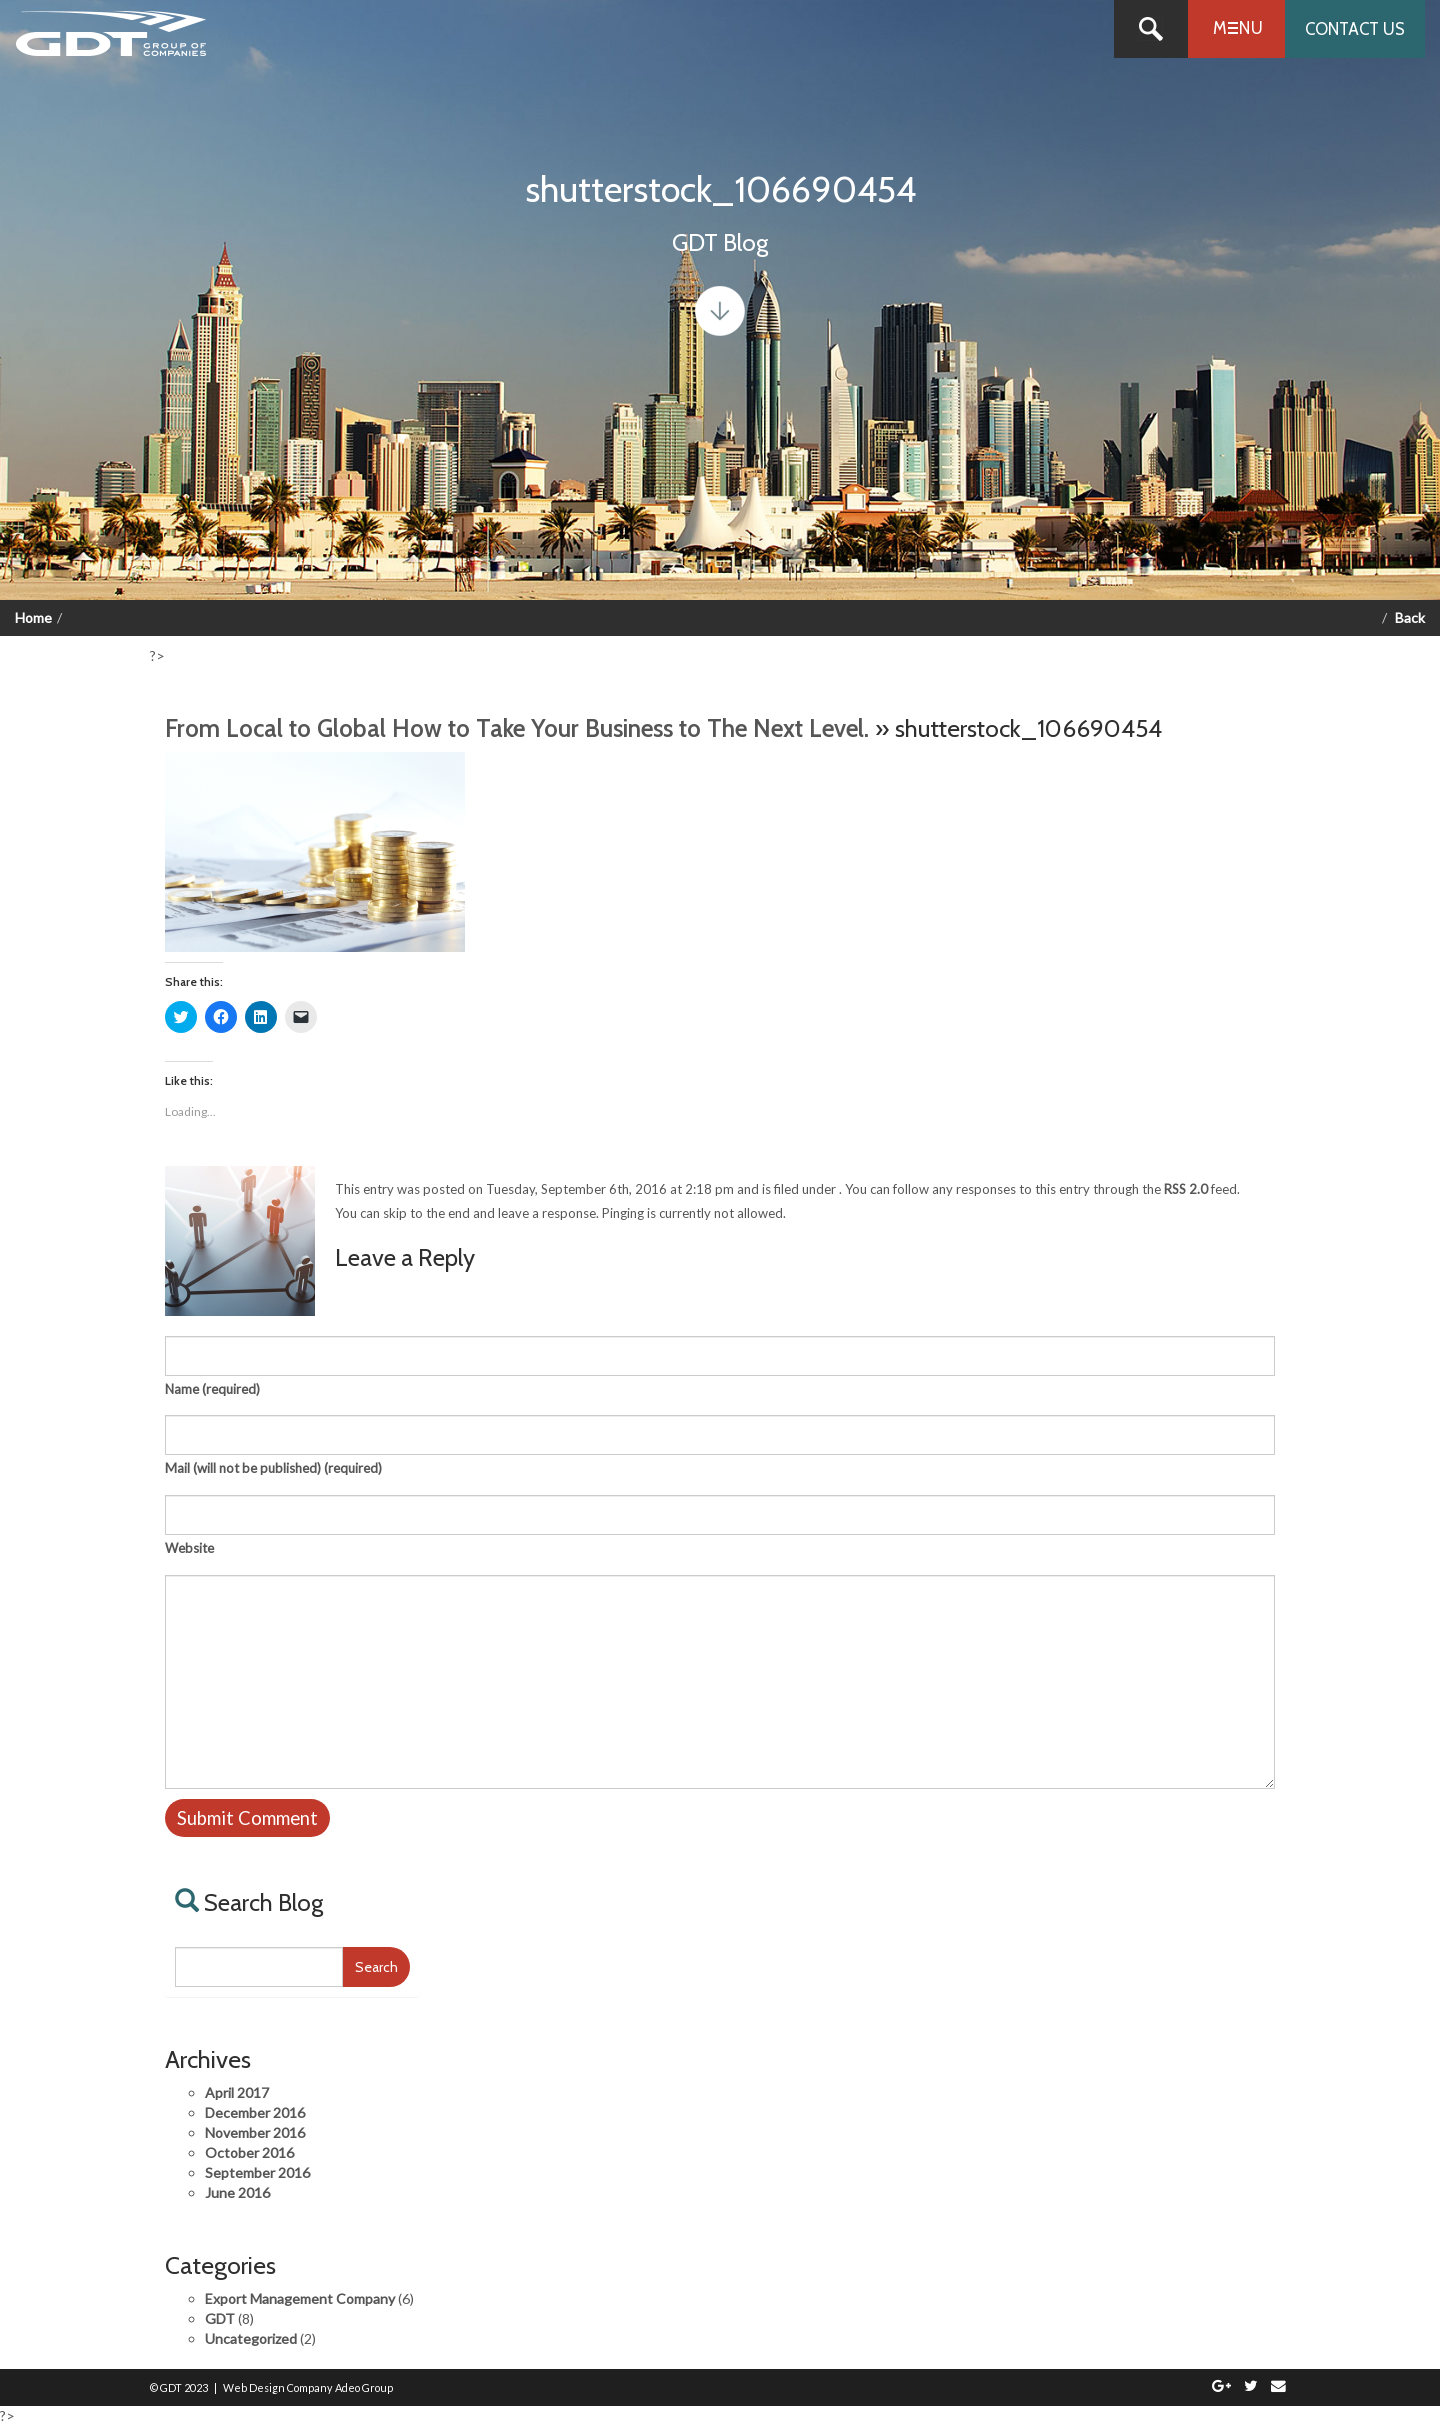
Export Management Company (300, 2298)
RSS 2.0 (1186, 1189)
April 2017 (237, 2092)
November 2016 (255, 2132)
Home (33, 617)
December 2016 (255, 2112)
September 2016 (257, 2172)
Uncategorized (251, 2338)
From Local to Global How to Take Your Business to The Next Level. (517, 728)
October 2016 (249, 2152)
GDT (220, 2318)
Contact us (1355, 29)
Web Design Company (278, 2387)
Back (1410, 617)
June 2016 (237, 2192)
